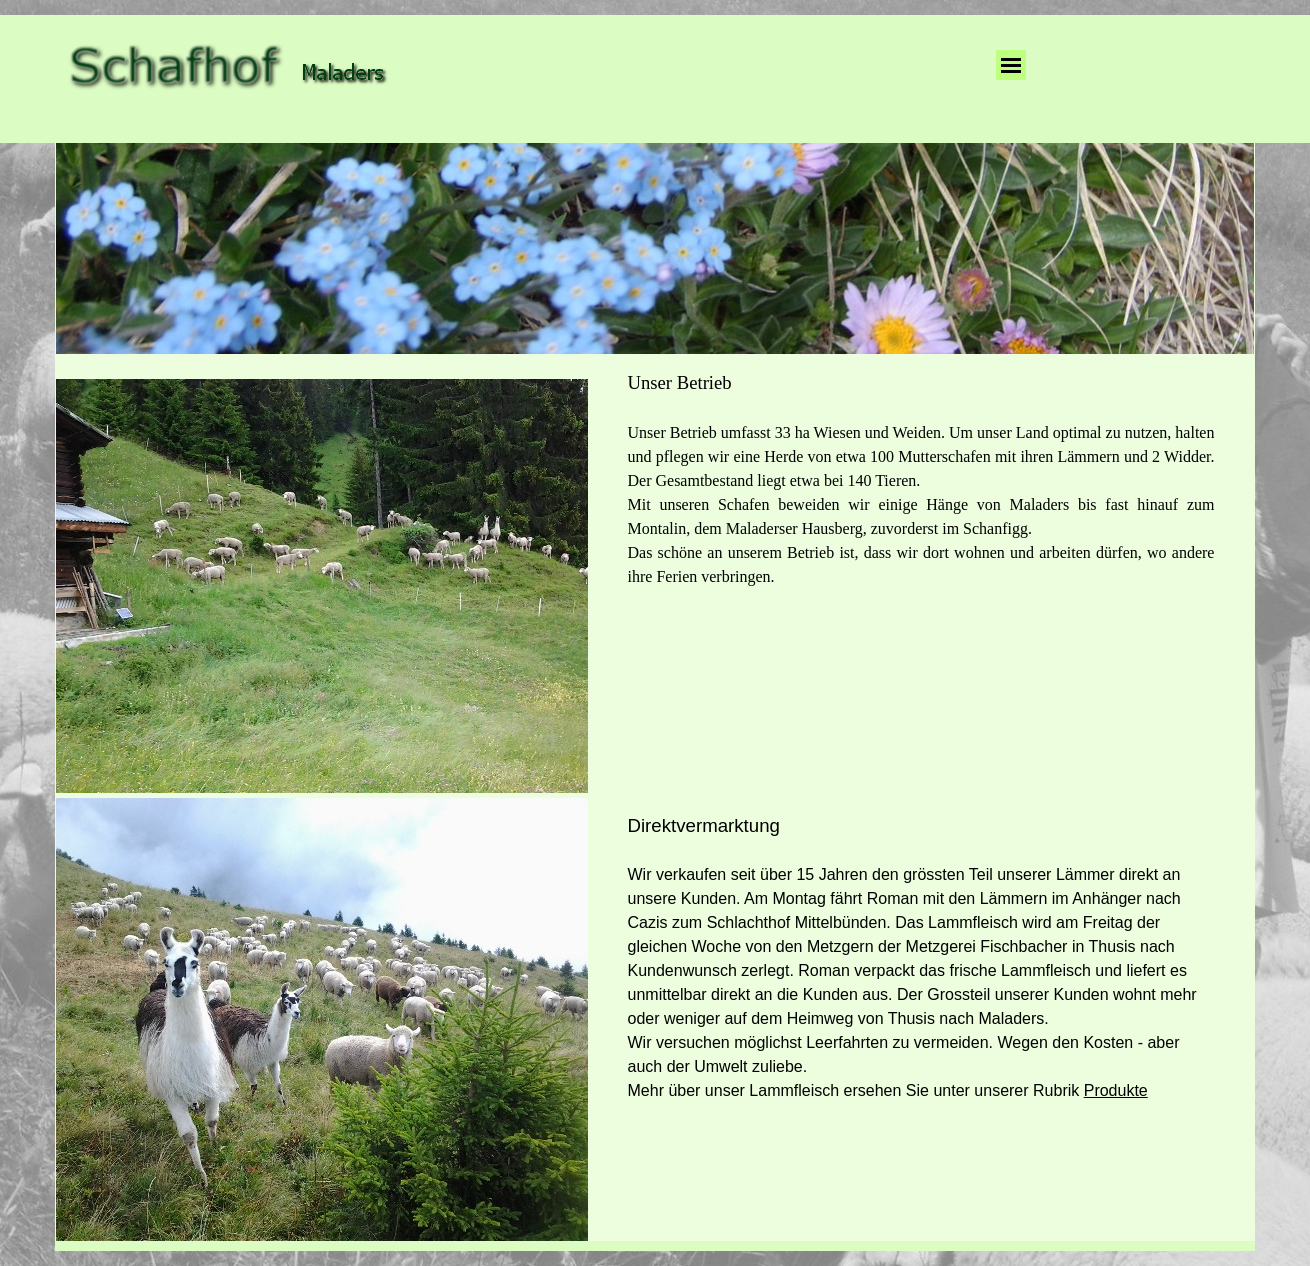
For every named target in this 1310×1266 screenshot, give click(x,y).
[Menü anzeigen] (1011, 65)
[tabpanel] (921, 479)
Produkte (1116, 1090)
